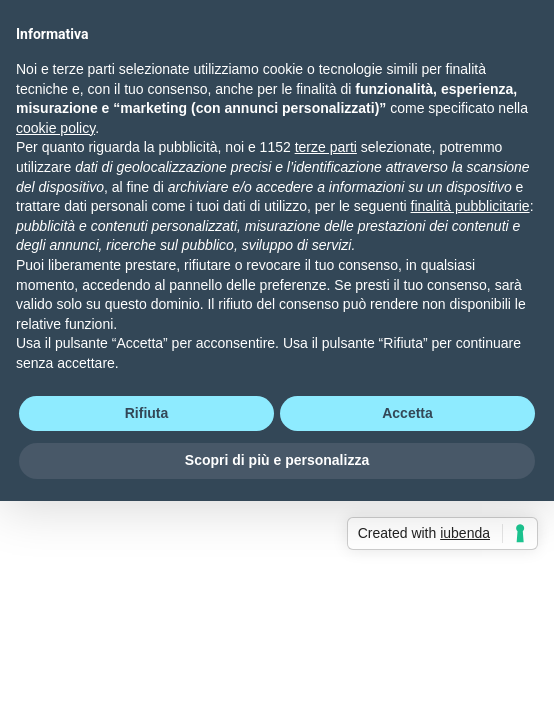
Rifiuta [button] (147, 413)
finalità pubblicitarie (470, 206)
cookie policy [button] (55, 128)
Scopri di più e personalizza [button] (277, 460)
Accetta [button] (407, 413)
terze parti (326, 147)
